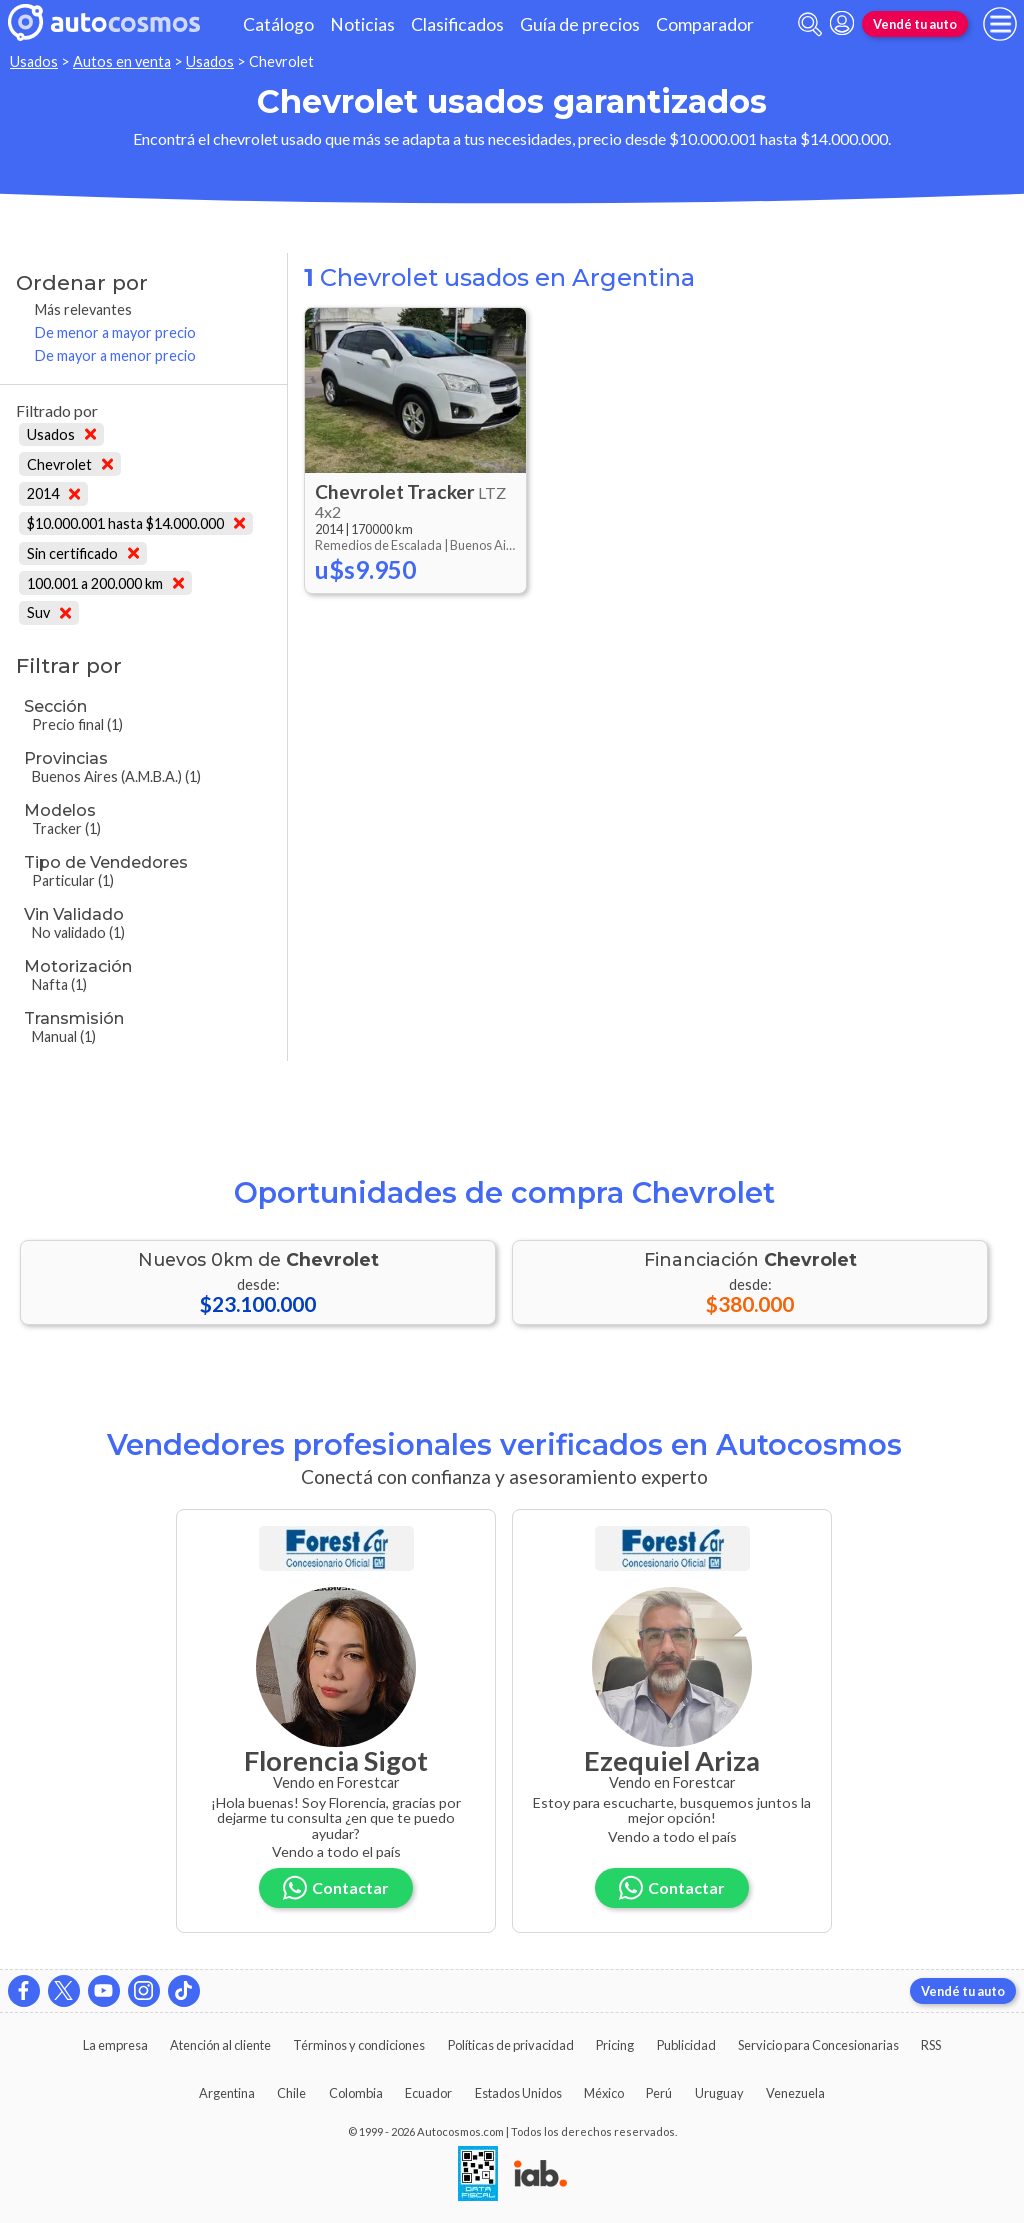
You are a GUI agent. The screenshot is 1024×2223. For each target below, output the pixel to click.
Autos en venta (122, 61)
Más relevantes (83, 309)
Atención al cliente (220, 2045)
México (604, 2093)
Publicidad (686, 2045)
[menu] (1000, 24)
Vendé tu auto (915, 24)
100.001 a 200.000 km (105, 583)
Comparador (705, 24)
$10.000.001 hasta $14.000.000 (136, 523)
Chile (291, 2093)
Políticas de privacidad (511, 2045)
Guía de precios (580, 24)
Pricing (615, 2045)
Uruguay (719, 2093)
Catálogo (278, 24)
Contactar (336, 1887)
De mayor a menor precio (115, 355)
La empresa (115, 2045)
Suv (49, 612)
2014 (53, 493)
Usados (34, 61)
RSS (931, 2045)
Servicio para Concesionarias (818, 2045)
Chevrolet (70, 464)
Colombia (356, 2093)
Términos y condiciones (359, 2045)
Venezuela (795, 2093)
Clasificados (457, 24)
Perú (659, 2093)
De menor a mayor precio (115, 332)
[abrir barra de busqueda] (810, 24)
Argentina (227, 2093)
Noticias (362, 24)
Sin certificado (83, 553)
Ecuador (428, 2093)
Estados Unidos (518, 2093)
